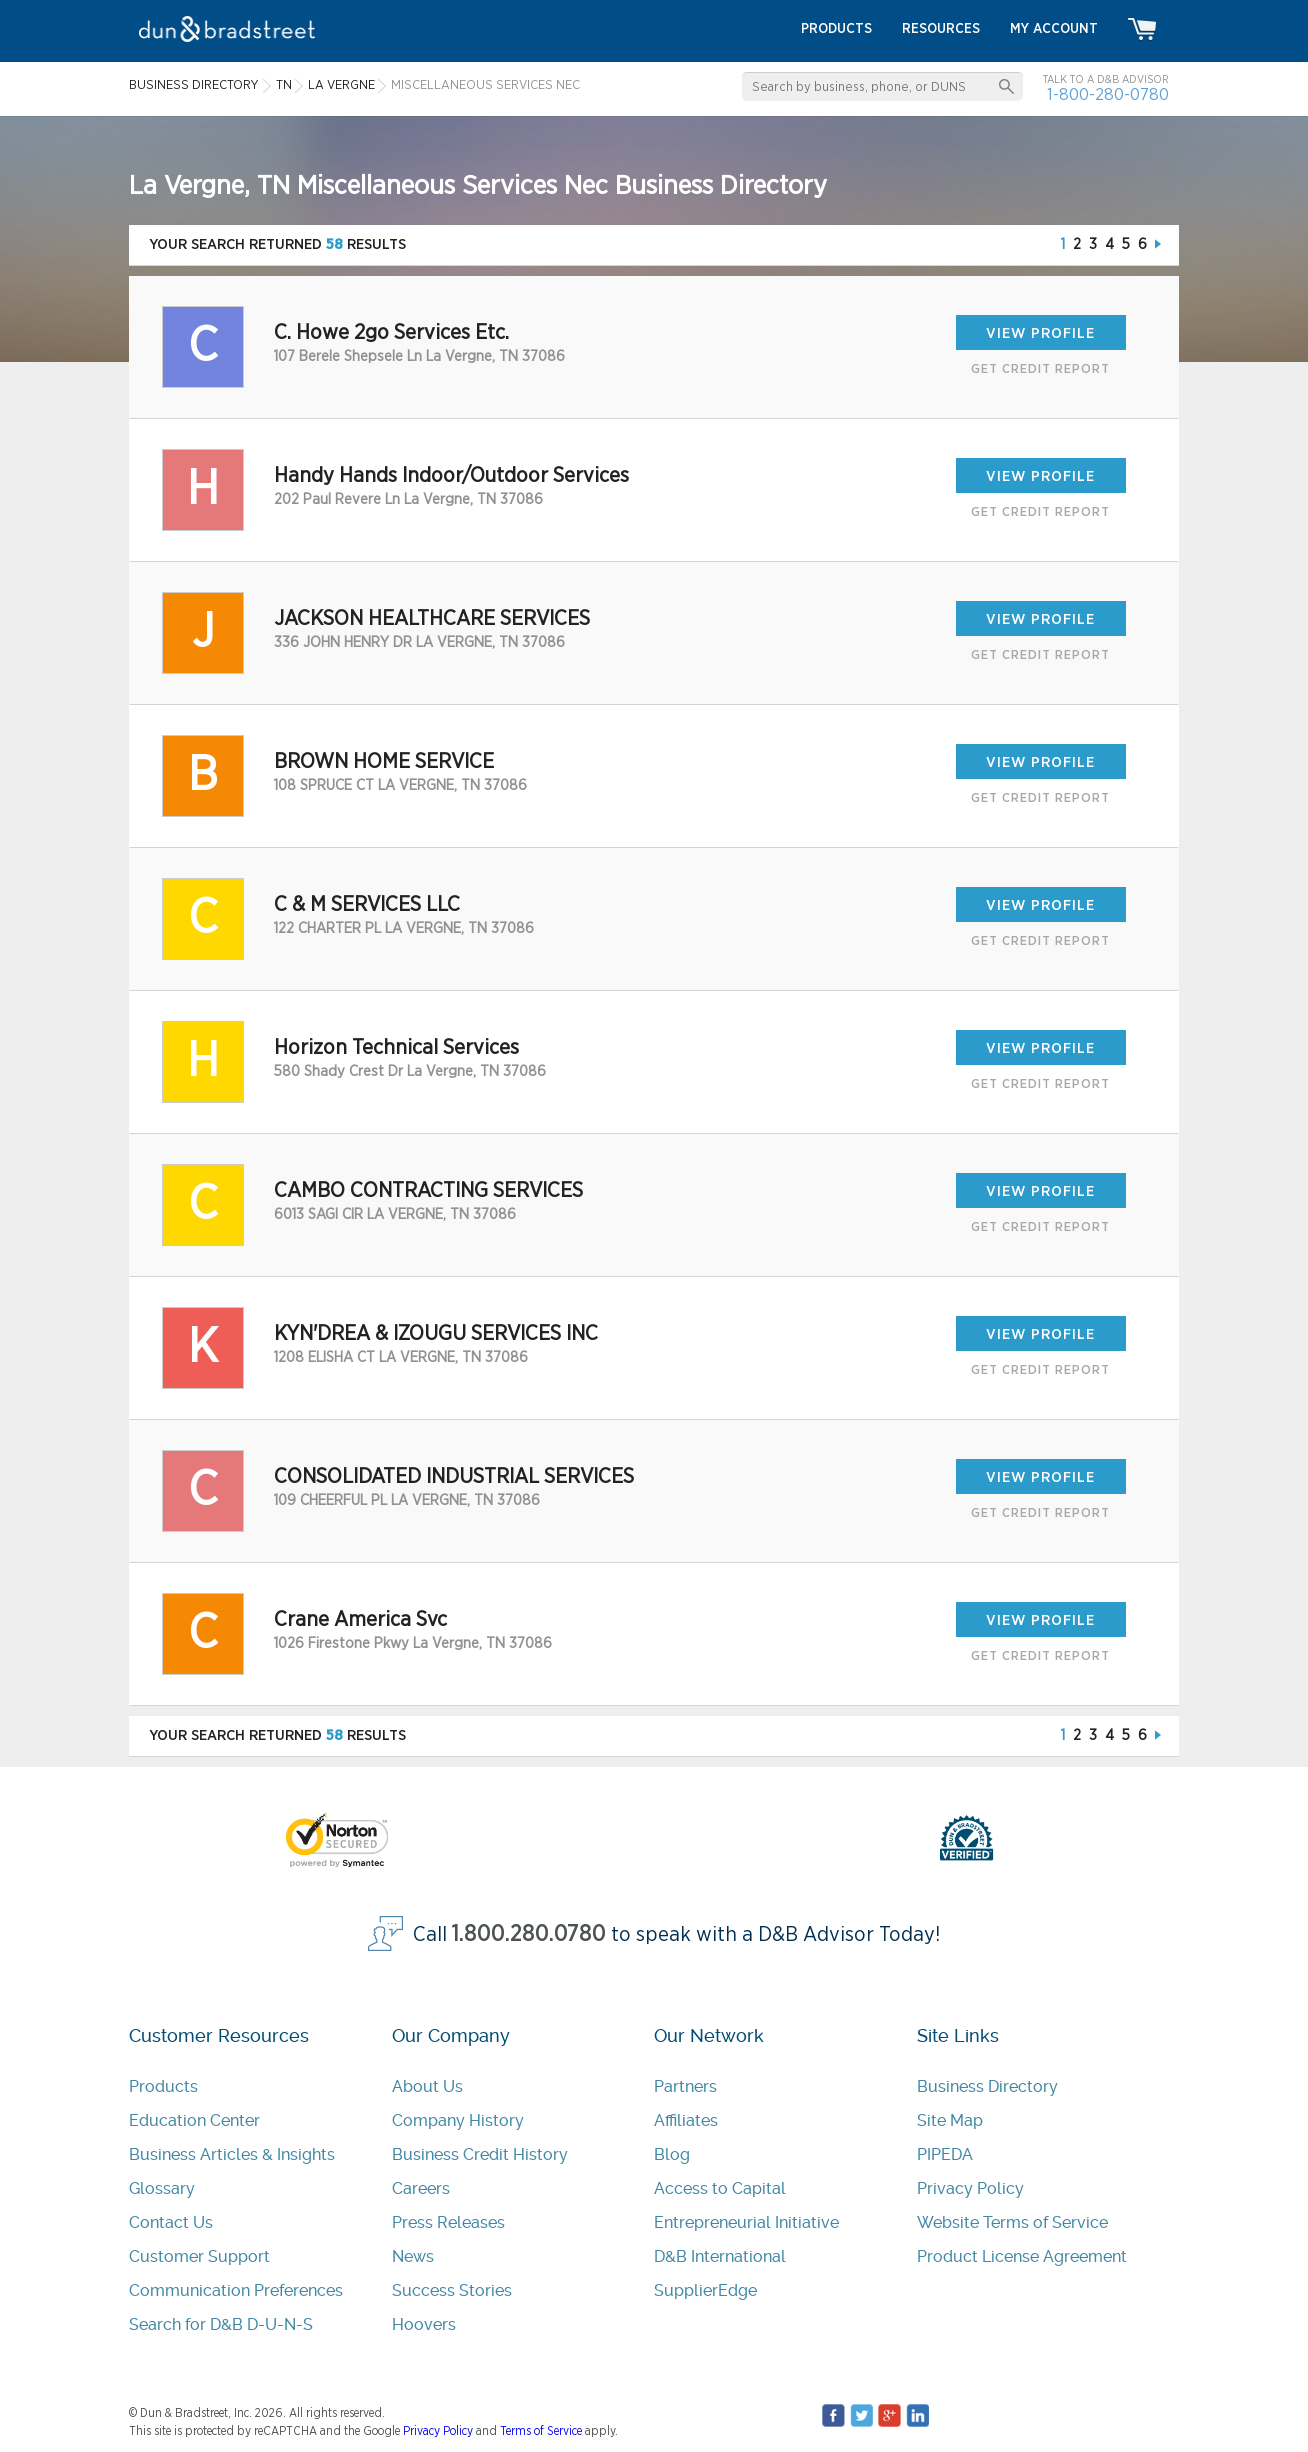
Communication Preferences (236, 2290)
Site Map (950, 2120)
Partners (685, 2086)
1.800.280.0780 (529, 1934)
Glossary (162, 2188)
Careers (421, 2188)
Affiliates (686, 2120)
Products (163, 2086)
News (413, 2256)
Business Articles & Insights (232, 2154)
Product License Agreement (1022, 2256)
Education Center (194, 2120)
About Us (427, 2086)
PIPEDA (945, 2154)
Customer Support (199, 2256)
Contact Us (171, 2222)
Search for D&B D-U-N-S (221, 2324)
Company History (458, 2120)
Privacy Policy (970, 2188)
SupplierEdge (705, 2290)
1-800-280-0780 (1108, 94)
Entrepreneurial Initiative (746, 2222)
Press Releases (448, 2222)
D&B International (720, 2256)
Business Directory (987, 2086)
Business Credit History (480, 2154)
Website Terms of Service (1012, 2222)
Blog (672, 2154)
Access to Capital (720, 2188)
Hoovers (424, 2324)
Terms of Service (541, 2431)
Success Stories (452, 2290)
